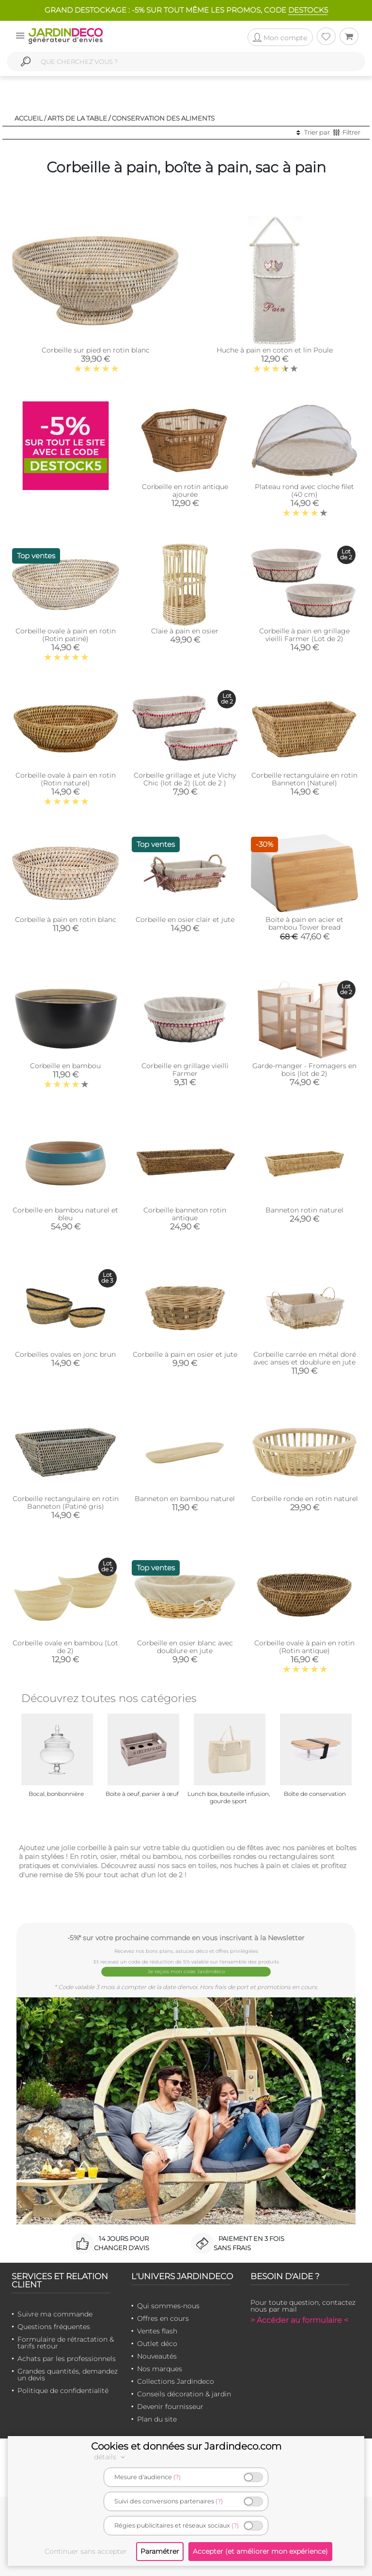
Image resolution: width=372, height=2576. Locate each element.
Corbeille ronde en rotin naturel (304, 1498)
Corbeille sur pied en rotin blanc (96, 350)
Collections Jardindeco (175, 2381)
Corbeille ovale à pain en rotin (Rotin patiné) (66, 635)
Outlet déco (157, 2343)
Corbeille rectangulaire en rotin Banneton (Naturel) (304, 779)
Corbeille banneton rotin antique (184, 1214)
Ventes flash (157, 2331)
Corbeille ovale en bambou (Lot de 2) (65, 1647)
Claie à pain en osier (184, 631)
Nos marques (159, 2368)
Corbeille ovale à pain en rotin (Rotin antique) (304, 1647)
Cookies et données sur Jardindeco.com (186, 2446)
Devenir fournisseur (170, 2406)
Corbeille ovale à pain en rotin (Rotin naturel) (66, 779)
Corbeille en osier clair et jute (185, 919)
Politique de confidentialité (62, 2390)
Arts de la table (77, 118)
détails (111, 2457)
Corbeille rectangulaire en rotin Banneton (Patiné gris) (66, 1502)
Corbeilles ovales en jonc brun (65, 1354)
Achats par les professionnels (66, 2358)
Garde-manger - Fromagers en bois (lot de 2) (304, 1069)
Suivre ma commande (55, 2314)
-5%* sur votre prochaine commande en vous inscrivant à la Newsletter (186, 1937)
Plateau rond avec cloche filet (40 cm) (304, 490)
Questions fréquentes (53, 2326)
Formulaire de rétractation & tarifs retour (65, 2342)
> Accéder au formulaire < (299, 2320)
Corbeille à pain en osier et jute (185, 1354)
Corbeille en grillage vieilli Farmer (185, 1069)
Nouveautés (157, 2356)
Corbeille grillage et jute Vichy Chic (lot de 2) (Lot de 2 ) (185, 779)
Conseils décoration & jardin (184, 2394)
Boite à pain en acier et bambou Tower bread (304, 923)
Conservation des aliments (163, 118)
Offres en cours (163, 2318)
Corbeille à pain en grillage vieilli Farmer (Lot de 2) (304, 635)
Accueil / (30, 118)
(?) (177, 2477)
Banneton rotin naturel (304, 1210)
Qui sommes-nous (168, 2305)
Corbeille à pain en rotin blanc (65, 919)
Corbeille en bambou (65, 1065)
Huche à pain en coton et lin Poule (275, 350)
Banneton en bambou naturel (185, 1498)
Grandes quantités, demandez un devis (67, 2374)
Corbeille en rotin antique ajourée (185, 490)
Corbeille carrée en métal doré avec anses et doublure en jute (304, 1358)
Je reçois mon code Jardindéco (186, 1971)
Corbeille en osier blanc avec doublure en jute (185, 1647)
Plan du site (157, 2419)
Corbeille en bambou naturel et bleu (65, 1214)
